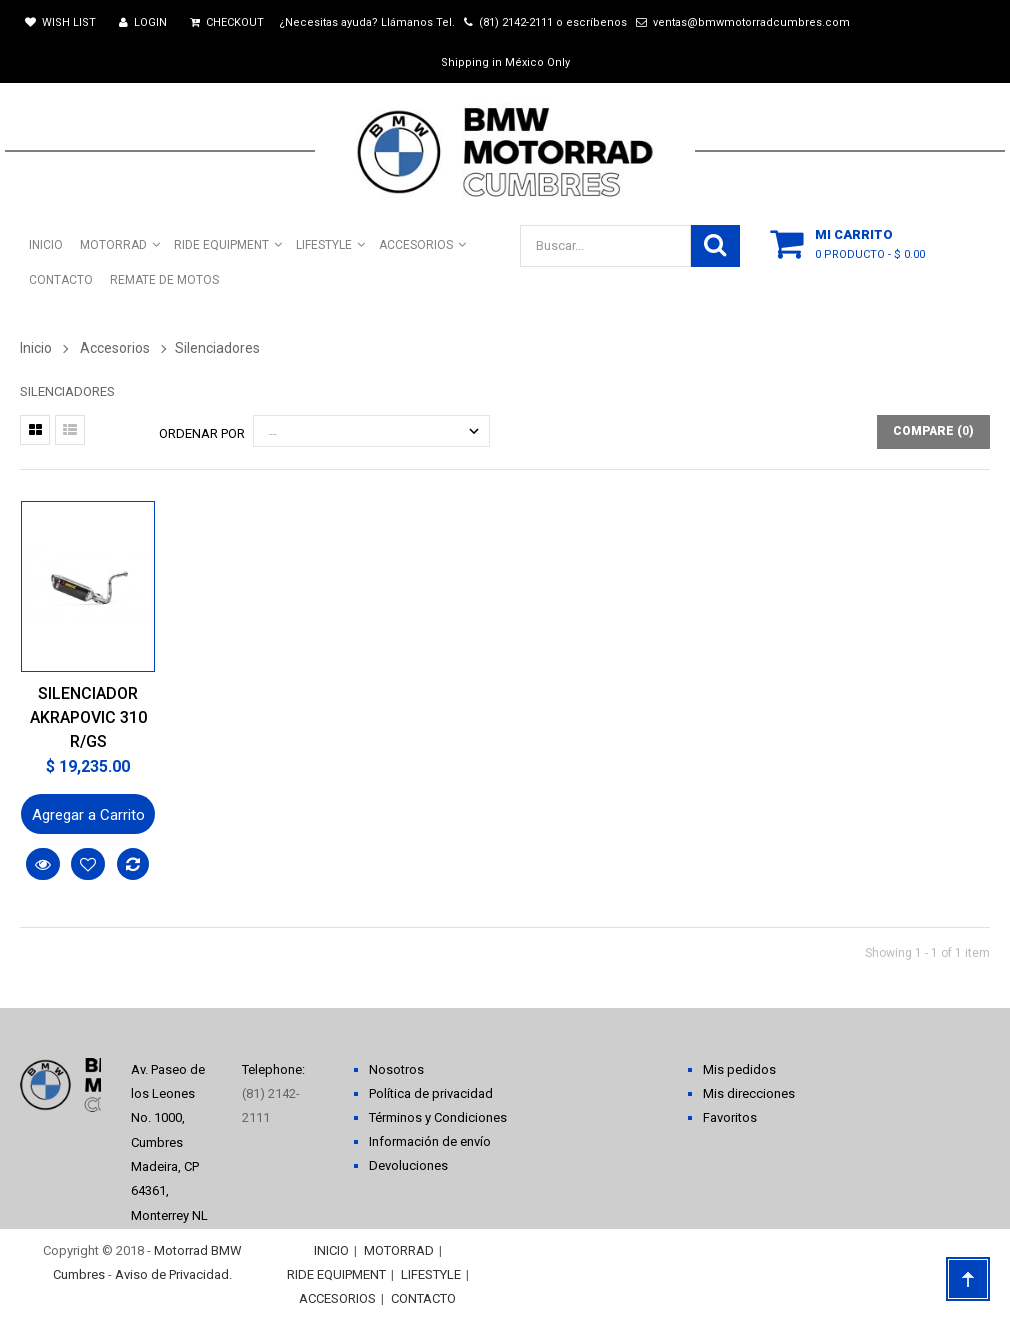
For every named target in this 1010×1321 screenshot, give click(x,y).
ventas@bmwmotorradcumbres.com (751, 22)
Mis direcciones (749, 1093)
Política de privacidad (431, 1093)
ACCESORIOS (337, 1298)
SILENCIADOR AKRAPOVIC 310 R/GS (88, 717)
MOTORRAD (399, 1250)
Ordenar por (202, 433)
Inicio (36, 348)
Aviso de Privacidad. (173, 1274)
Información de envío (430, 1141)
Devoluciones (408, 1165)
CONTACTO (423, 1298)
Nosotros (396, 1069)
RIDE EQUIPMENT (336, 1274)
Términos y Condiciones (438, 1117)
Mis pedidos (739, 1069)
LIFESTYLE (431, 1274)
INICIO (331, 1250)
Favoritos (730, 1117)
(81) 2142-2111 (516, 22)
